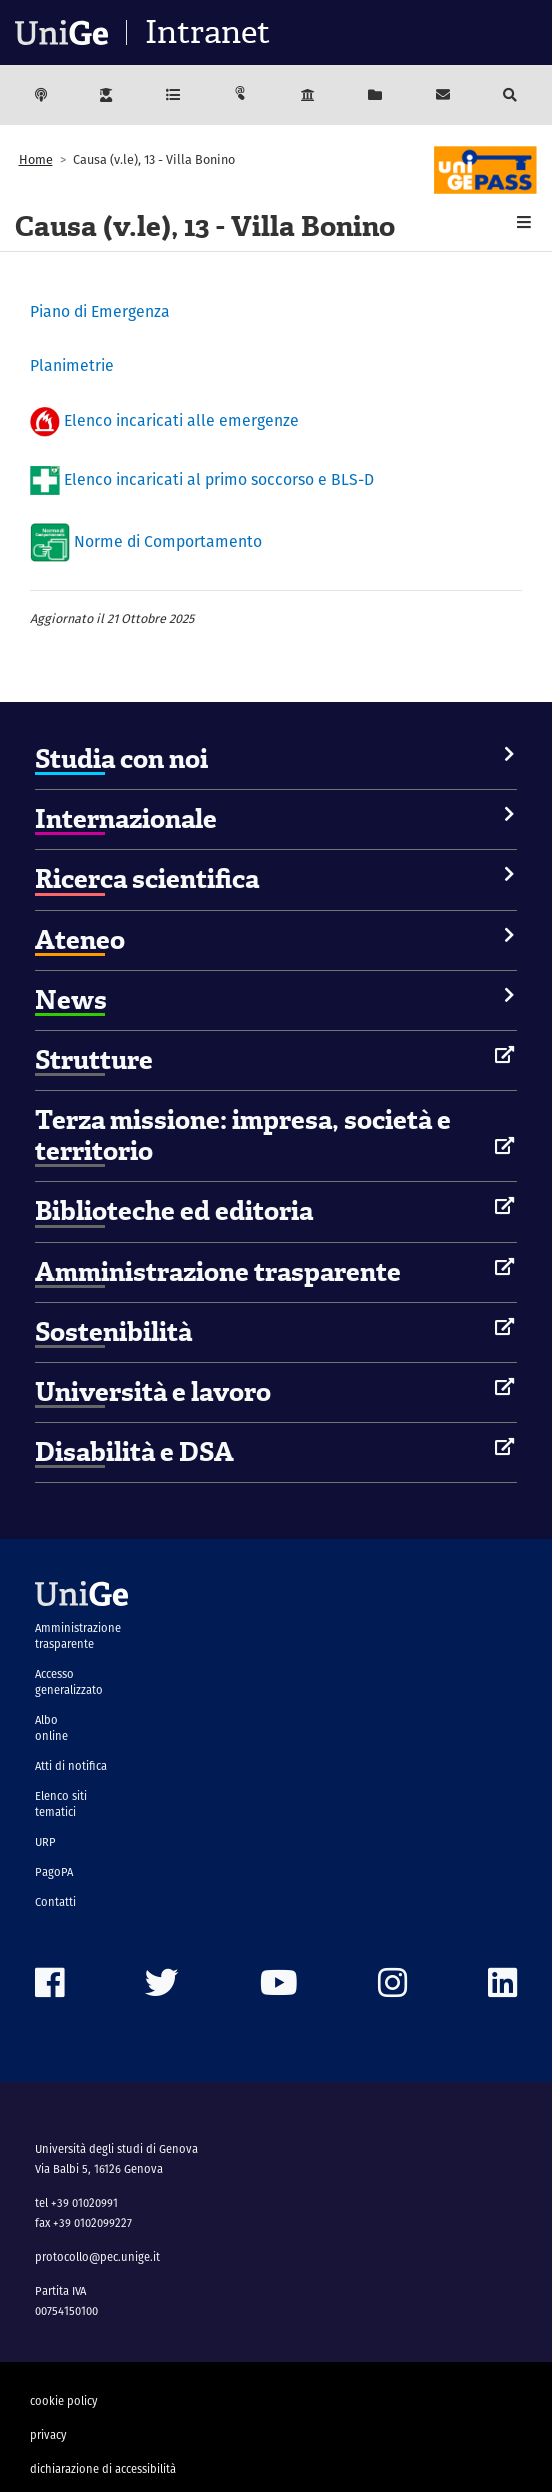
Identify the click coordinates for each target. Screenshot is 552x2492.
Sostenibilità (113, 1332)
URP (45, 1842)
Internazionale (126, 819)
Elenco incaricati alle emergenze (183, 421)
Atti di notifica (71, 1766)
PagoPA (54, 1872)
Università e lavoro (153, 1392)
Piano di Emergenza (100, 311)
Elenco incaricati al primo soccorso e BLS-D (221, 478)
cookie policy (64, 2401)
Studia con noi (121, 759)
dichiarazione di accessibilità (103, 2469)
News (71, 1000)
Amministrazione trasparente (218, 1272)
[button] (524, 222)
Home (36, 159)
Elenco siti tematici (61, 1804)
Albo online (51, 1728)
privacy (48, 2435)
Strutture (94, 1060)
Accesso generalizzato (69, 1682)
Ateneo (80, 940)
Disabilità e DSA (134, 1452)
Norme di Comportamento (168, 541)
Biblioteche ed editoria (174, 1211)
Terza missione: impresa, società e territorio (243, 1135)
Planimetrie (72, 365)
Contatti (55, 1902)
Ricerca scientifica (147, 879)
